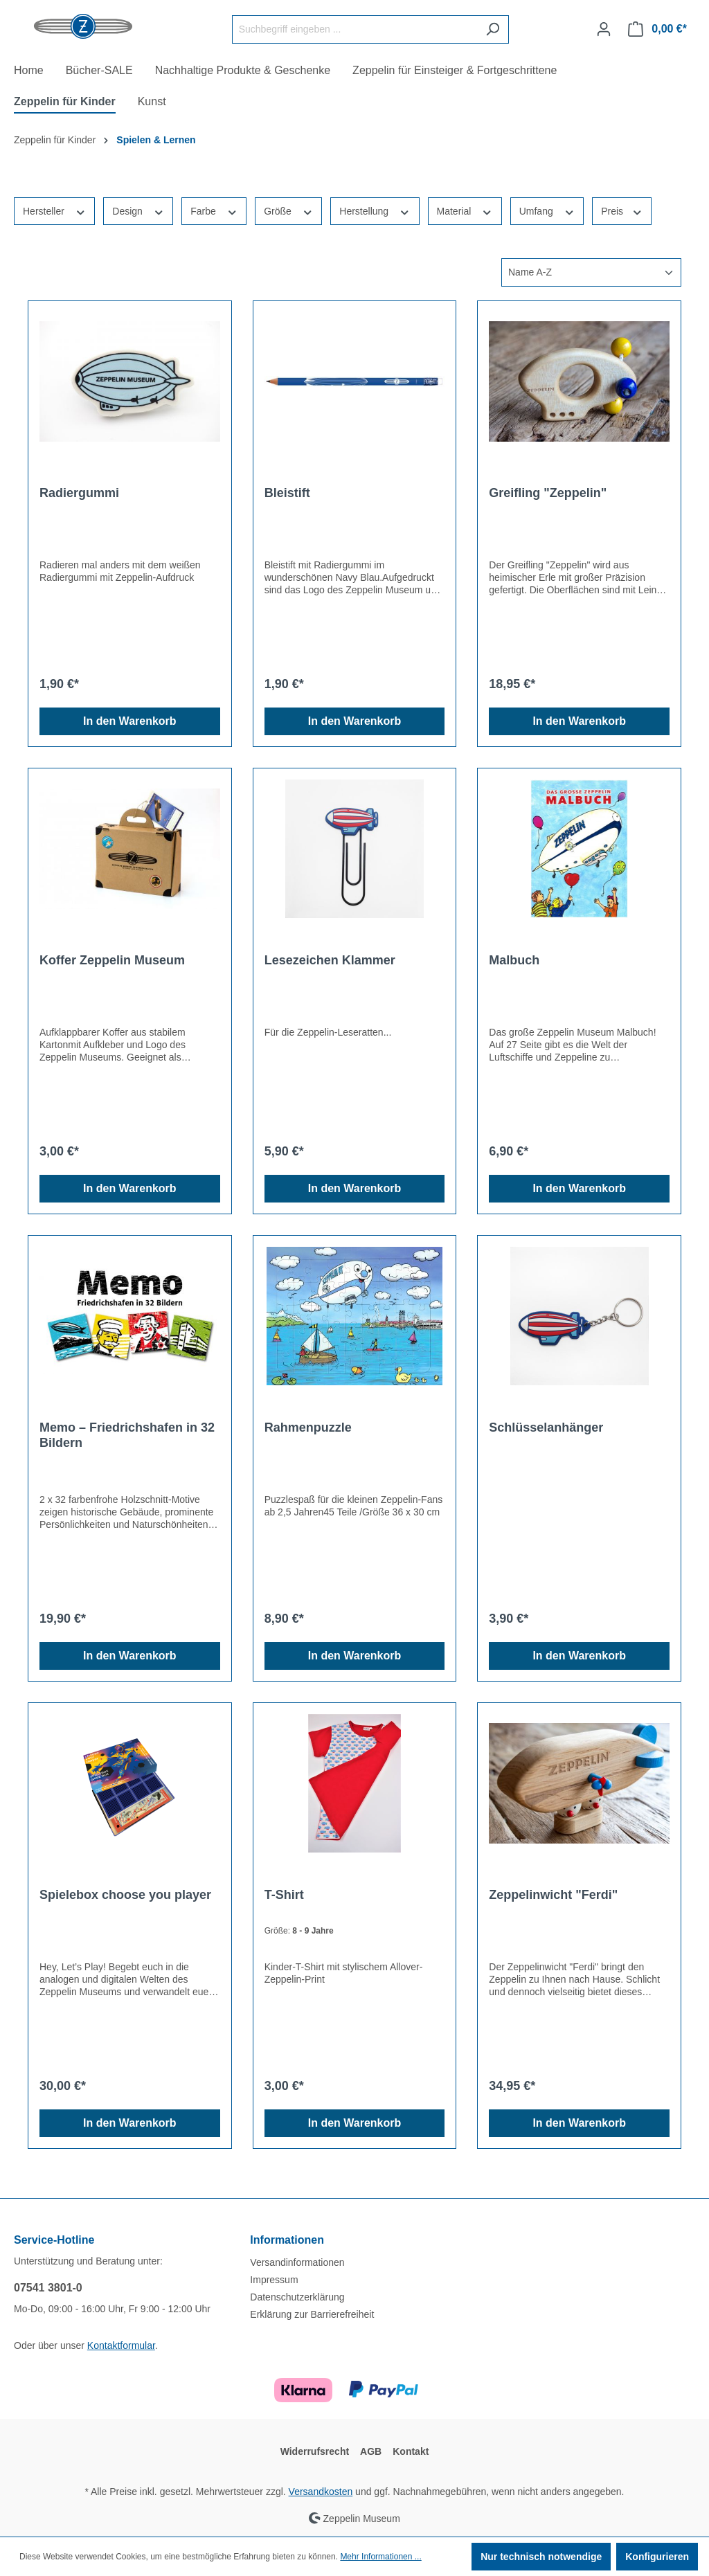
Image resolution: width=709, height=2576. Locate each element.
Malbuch (514, 960)
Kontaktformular (121, 2345)
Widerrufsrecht (314, 2451)
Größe (288, 210)
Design (138, 210)
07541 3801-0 (48, 2288)
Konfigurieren (657, 2556)
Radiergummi (79, 493)
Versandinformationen (297, 2262)
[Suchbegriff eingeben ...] (354, 29)
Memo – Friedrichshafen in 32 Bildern (127, 1435)
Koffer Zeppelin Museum (112, 960)
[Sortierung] (591, 272)
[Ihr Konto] (604, 29)
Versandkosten (321, 2491)
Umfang (547, 210)
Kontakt (411, 2451)
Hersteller (54, 210)
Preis (622, 210)
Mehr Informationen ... (380, 2556)
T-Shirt (284, 1895)
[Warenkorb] (657, 29)
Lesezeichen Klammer (329, 960)
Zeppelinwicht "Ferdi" (553, 1895)
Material (465, 210)
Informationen (287, 2240)
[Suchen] (492, 29)
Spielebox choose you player (125, 1895)
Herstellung (374, 210)
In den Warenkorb (130, 721)
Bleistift (287, 493)
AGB (371, 2451)
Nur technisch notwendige (541, 2556)
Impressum (274, 2279)
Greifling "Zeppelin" (548, 493)
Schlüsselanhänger (546, 1427)
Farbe (213, 210)
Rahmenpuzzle (308, 1427)
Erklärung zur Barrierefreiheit (312, 2314)
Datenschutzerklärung (297, 2297)
